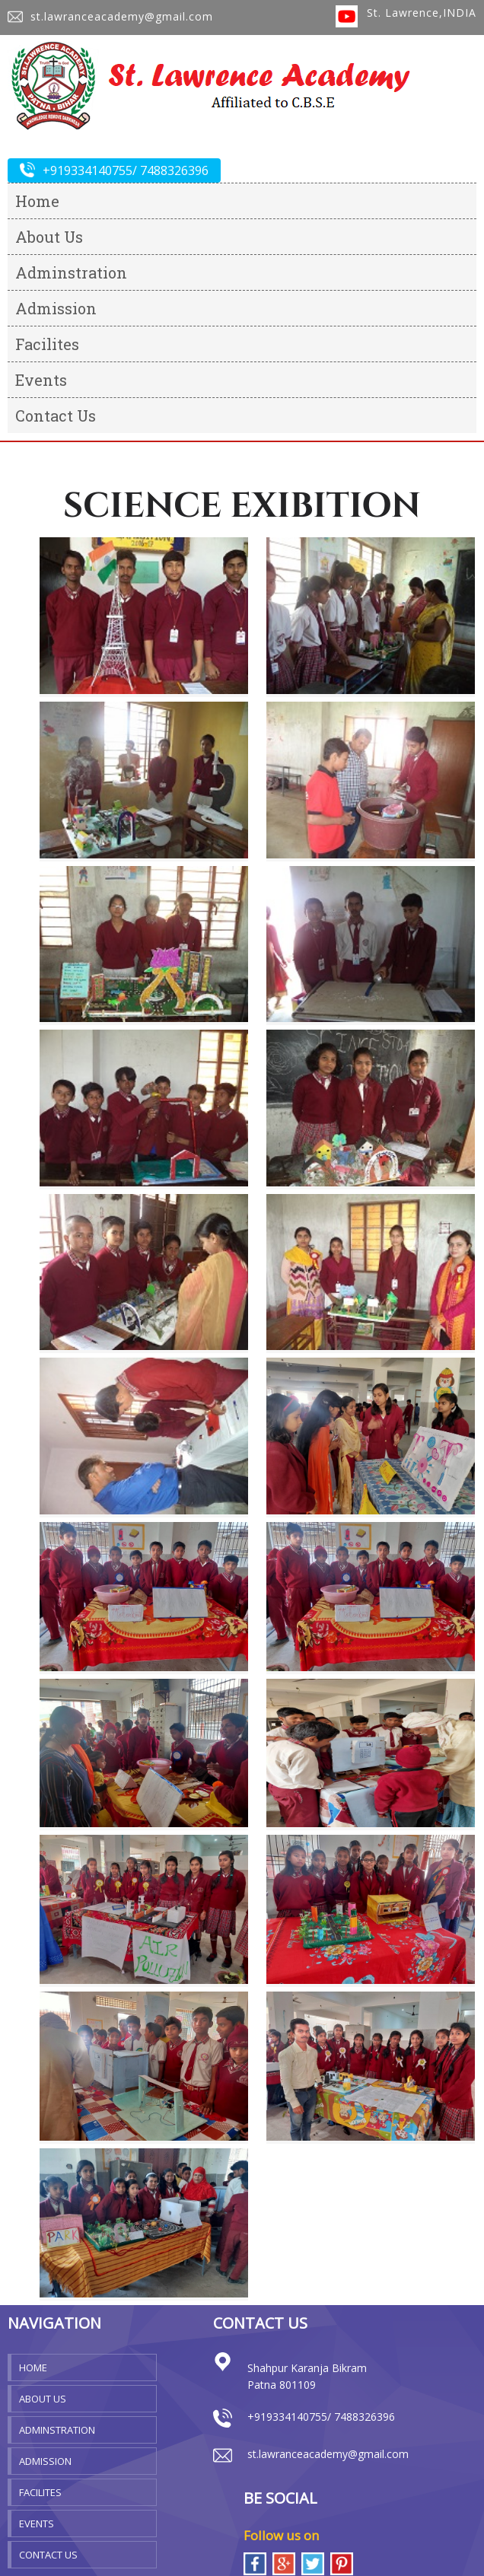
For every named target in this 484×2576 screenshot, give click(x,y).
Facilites (47, 344)
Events (41, 380)
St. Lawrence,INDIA (421, 12)
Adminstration (71, 272)
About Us (49, 237)
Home (37, 201)
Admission (56, 308)
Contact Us (55, 415)
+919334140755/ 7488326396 (114, 170)
